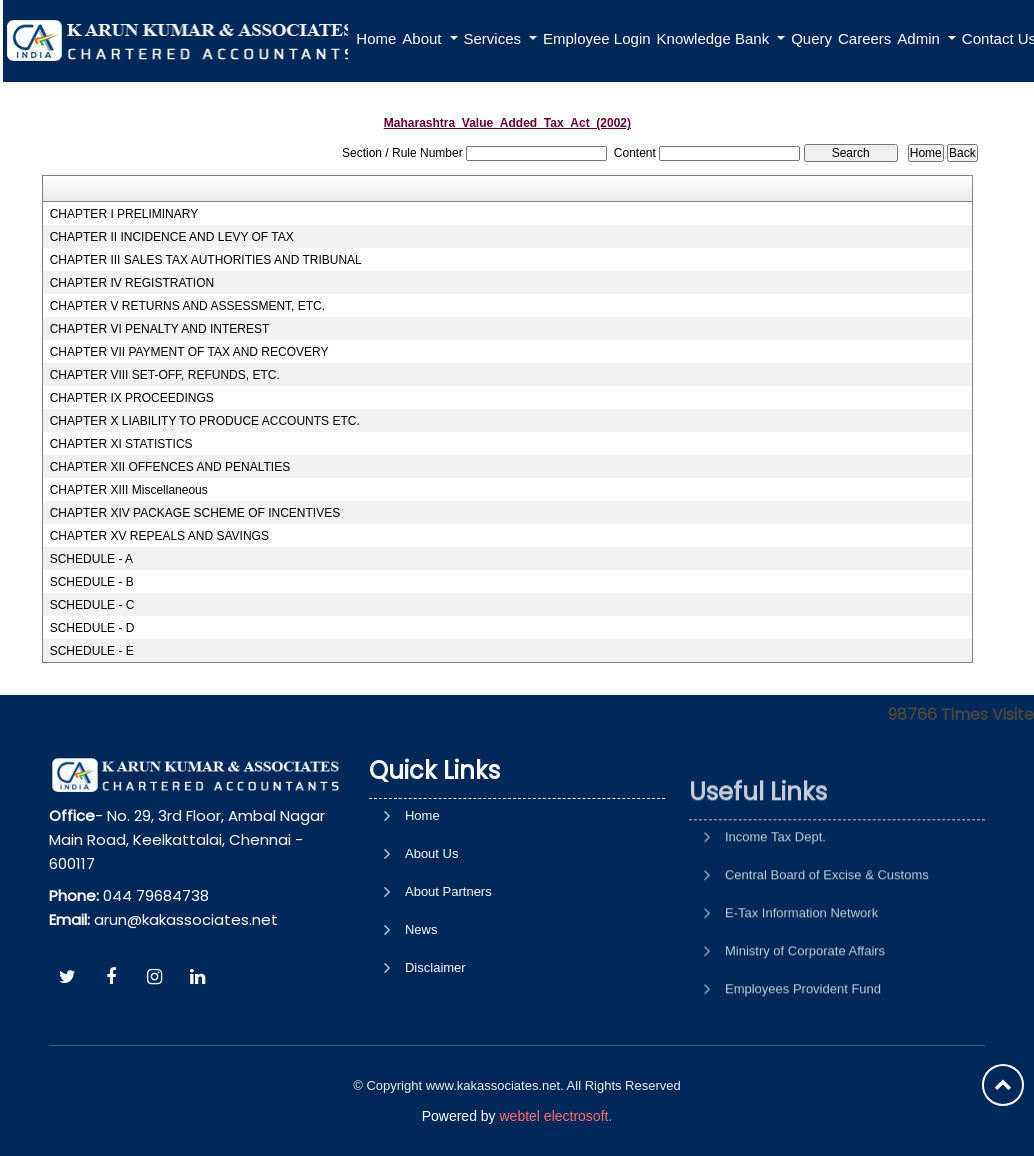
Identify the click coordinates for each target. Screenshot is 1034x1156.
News (421, 1009)
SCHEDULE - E (92, 651)
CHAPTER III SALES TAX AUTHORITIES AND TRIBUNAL (206, 260)
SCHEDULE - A (91, 559)
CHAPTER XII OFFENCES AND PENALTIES (170, 467)
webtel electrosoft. (555, 1116)
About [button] (423, 38)
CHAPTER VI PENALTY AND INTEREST (160, 329)
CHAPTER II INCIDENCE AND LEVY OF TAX (172, 237)
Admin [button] (920, 38)
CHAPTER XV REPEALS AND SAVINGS (159, 536)
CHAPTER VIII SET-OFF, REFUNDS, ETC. (165, 375)
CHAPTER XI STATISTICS (121, 444)
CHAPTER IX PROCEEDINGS (132, 398)
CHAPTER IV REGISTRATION (132, 283)
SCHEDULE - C (92, 605)
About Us (431, 933)
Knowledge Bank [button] (715, 38)
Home (376, 38)
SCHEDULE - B (92, 582)
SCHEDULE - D (92, 628)
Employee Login (597, 38)
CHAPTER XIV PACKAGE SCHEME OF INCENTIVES (195, 513)
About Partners (448, 971)
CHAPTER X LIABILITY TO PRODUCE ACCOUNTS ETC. (205, 421)
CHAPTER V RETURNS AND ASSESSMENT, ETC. (187, 306)
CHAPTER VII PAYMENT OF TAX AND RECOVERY (189, 352)
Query (811, 38)
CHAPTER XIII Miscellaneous (129, 490)
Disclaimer (435, 1047)
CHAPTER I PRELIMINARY (124, 214)
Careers (864, 38)
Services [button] (495, 38)
